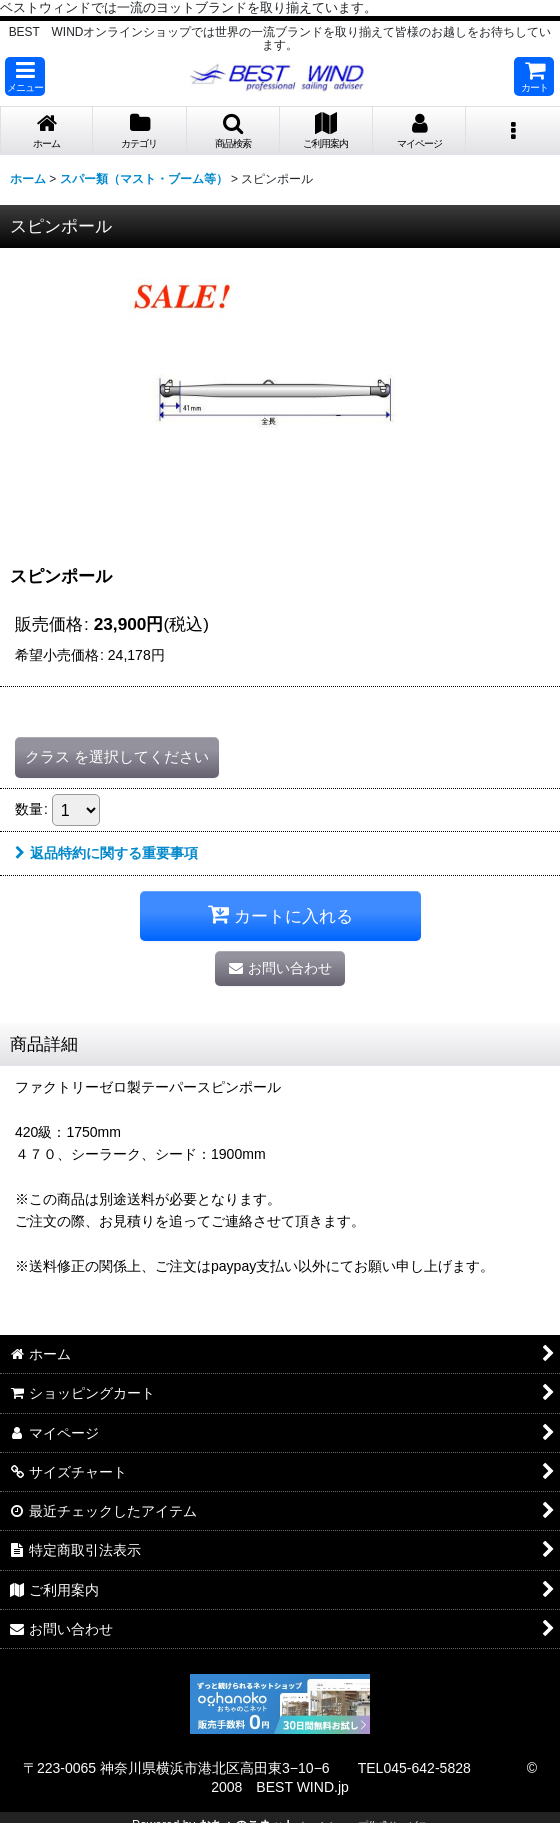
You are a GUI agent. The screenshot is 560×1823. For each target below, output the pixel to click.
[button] (25, 76)
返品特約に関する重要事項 (106, 853)
